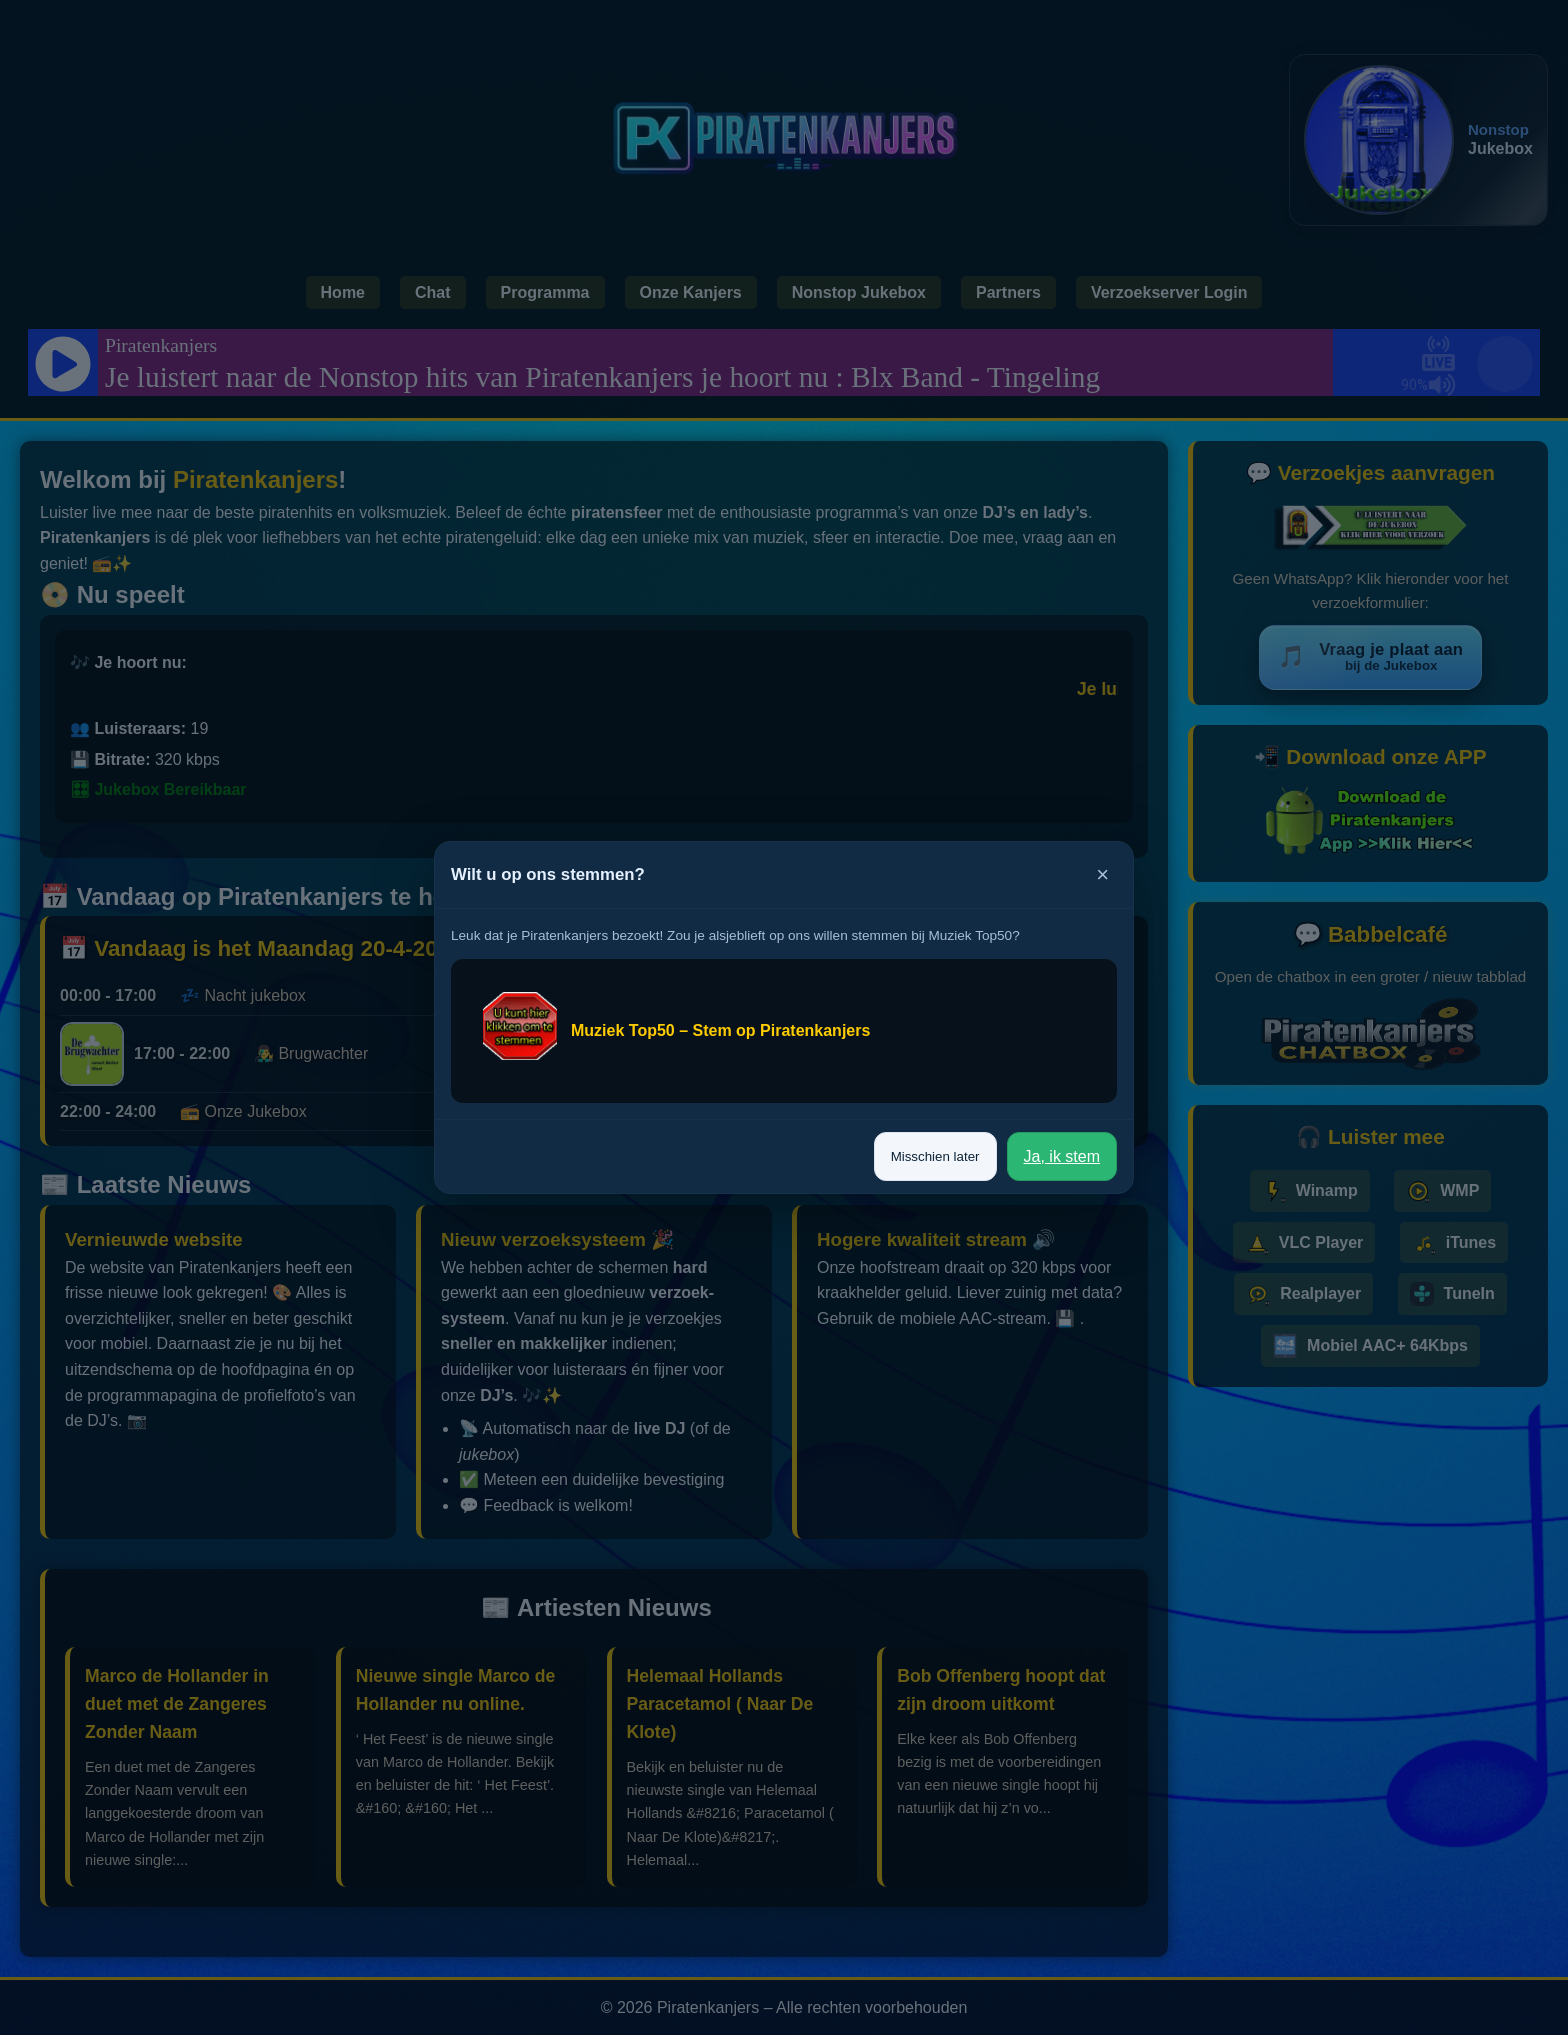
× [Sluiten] (1102, 874)
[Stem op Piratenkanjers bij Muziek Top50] (784, 1031)
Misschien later (935, 1156)
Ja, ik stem (1062, 1156)
